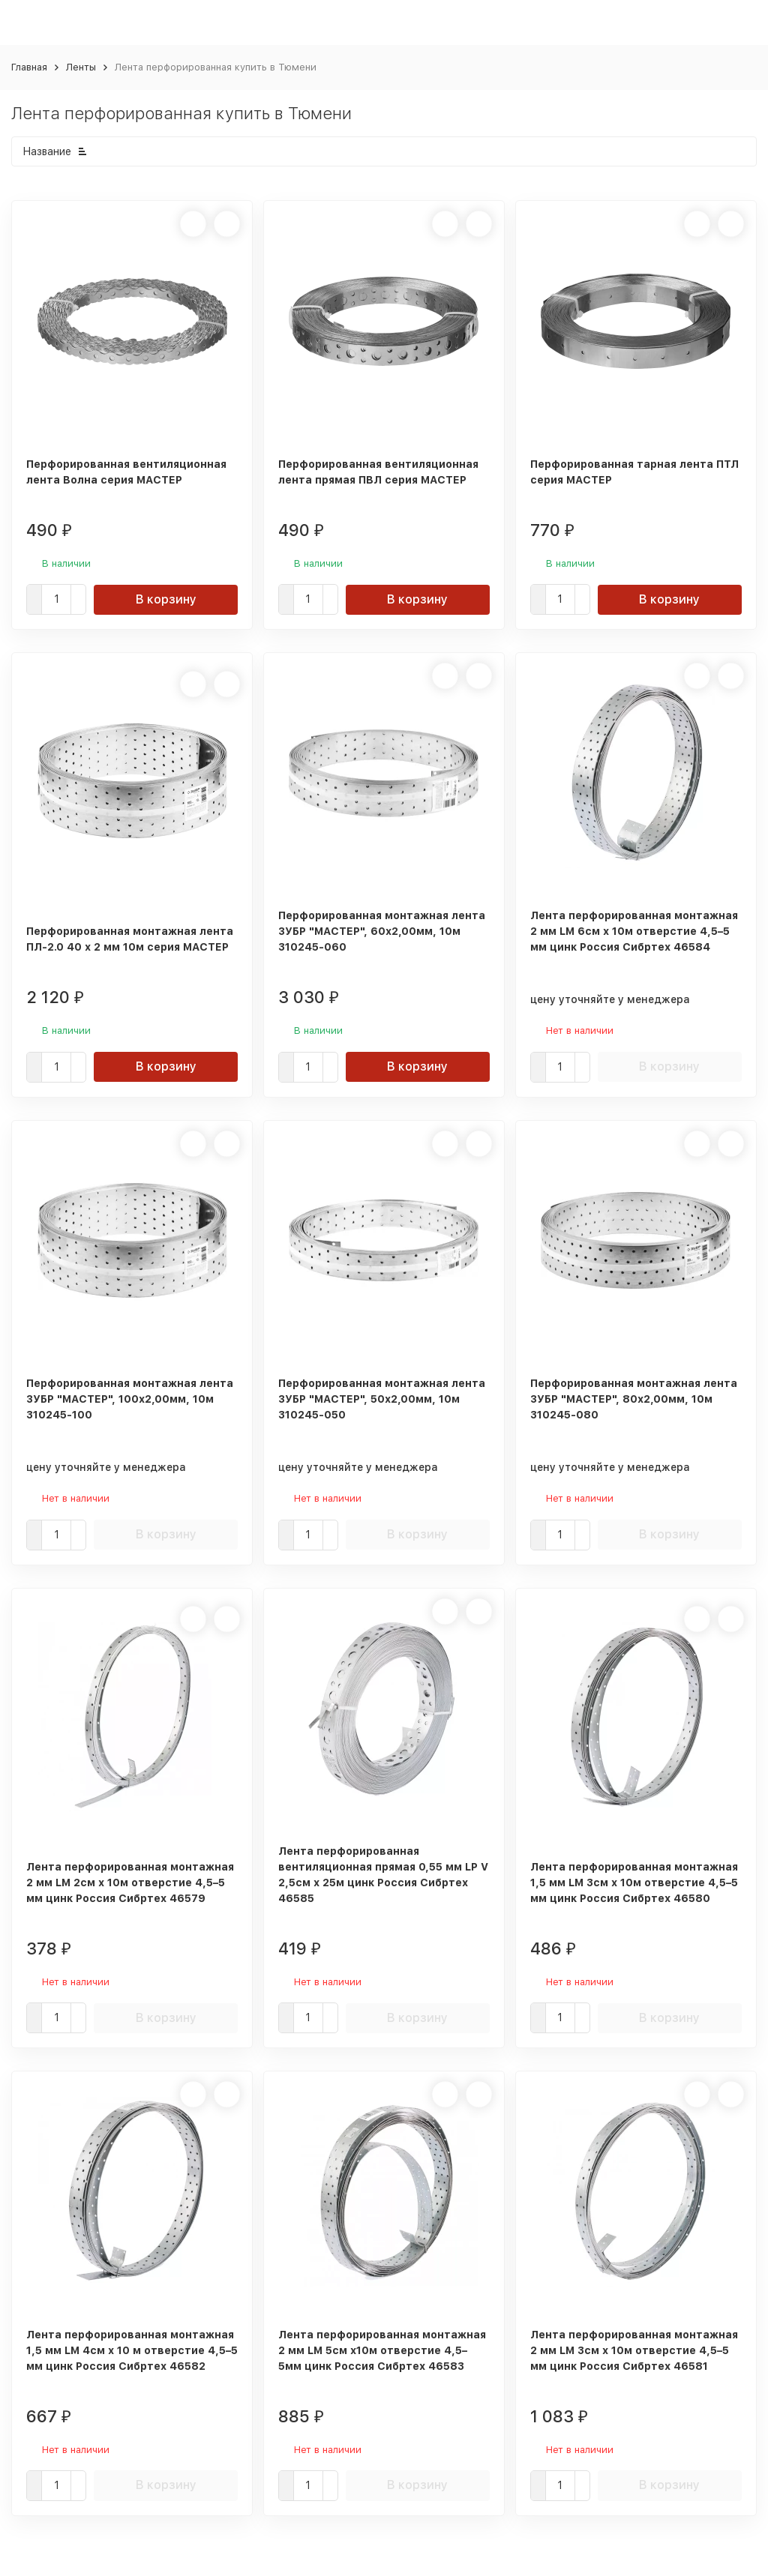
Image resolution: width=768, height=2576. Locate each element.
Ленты (81, 67)
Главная (29, 67)
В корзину (166, 599)
